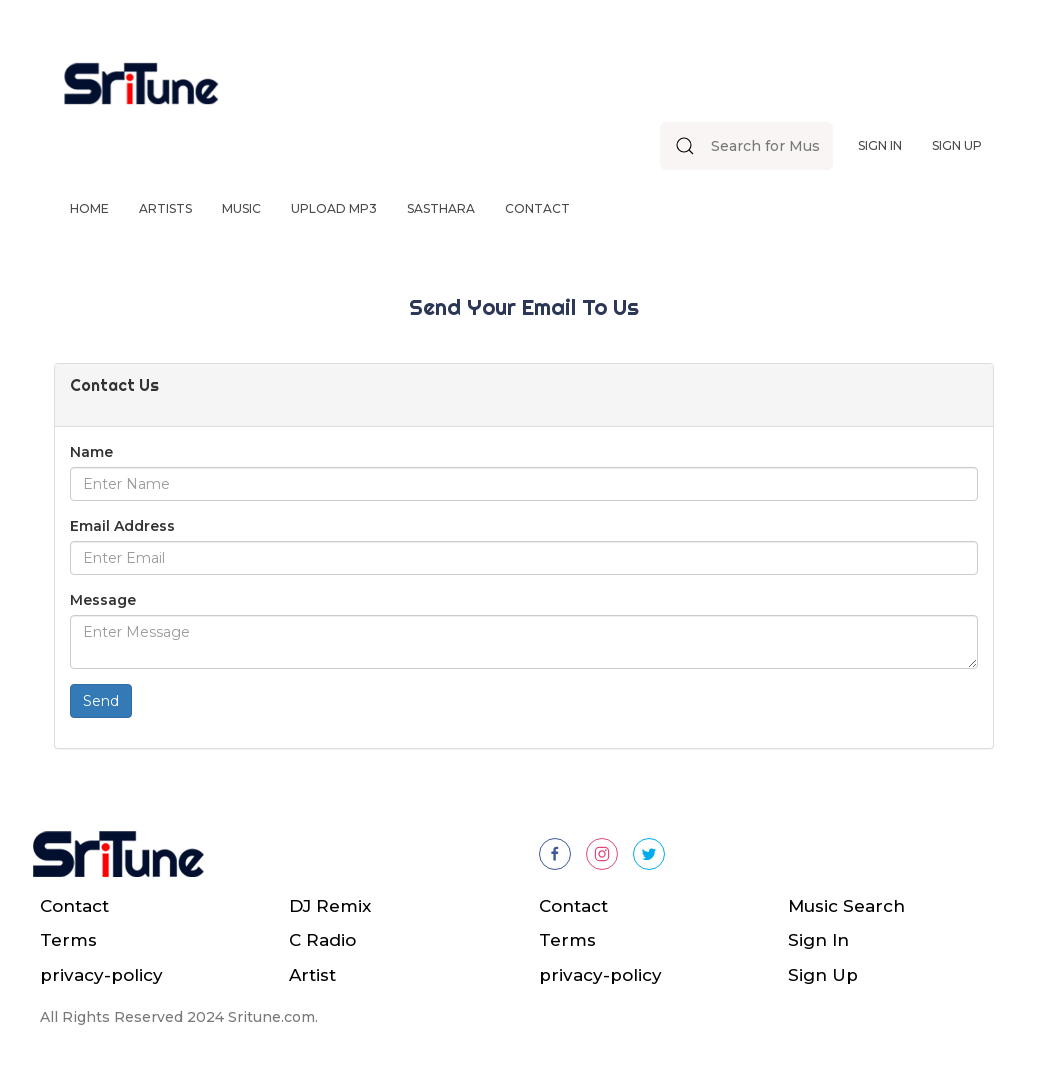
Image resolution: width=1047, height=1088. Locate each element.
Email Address (122, 526)
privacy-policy (101, 975)
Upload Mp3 (334, 208)
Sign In (880, 145)
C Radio (322, 940)
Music (241, 208)
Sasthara (441, 208)
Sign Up (957, 145)
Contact (537, 208)
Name (91, 452)
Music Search (846, 906)
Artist (312, 975)
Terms (68, 940)
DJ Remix (330, 906)
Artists (165, 208)
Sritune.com (271, 1017)
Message (103, 600)
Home (89, 208)
